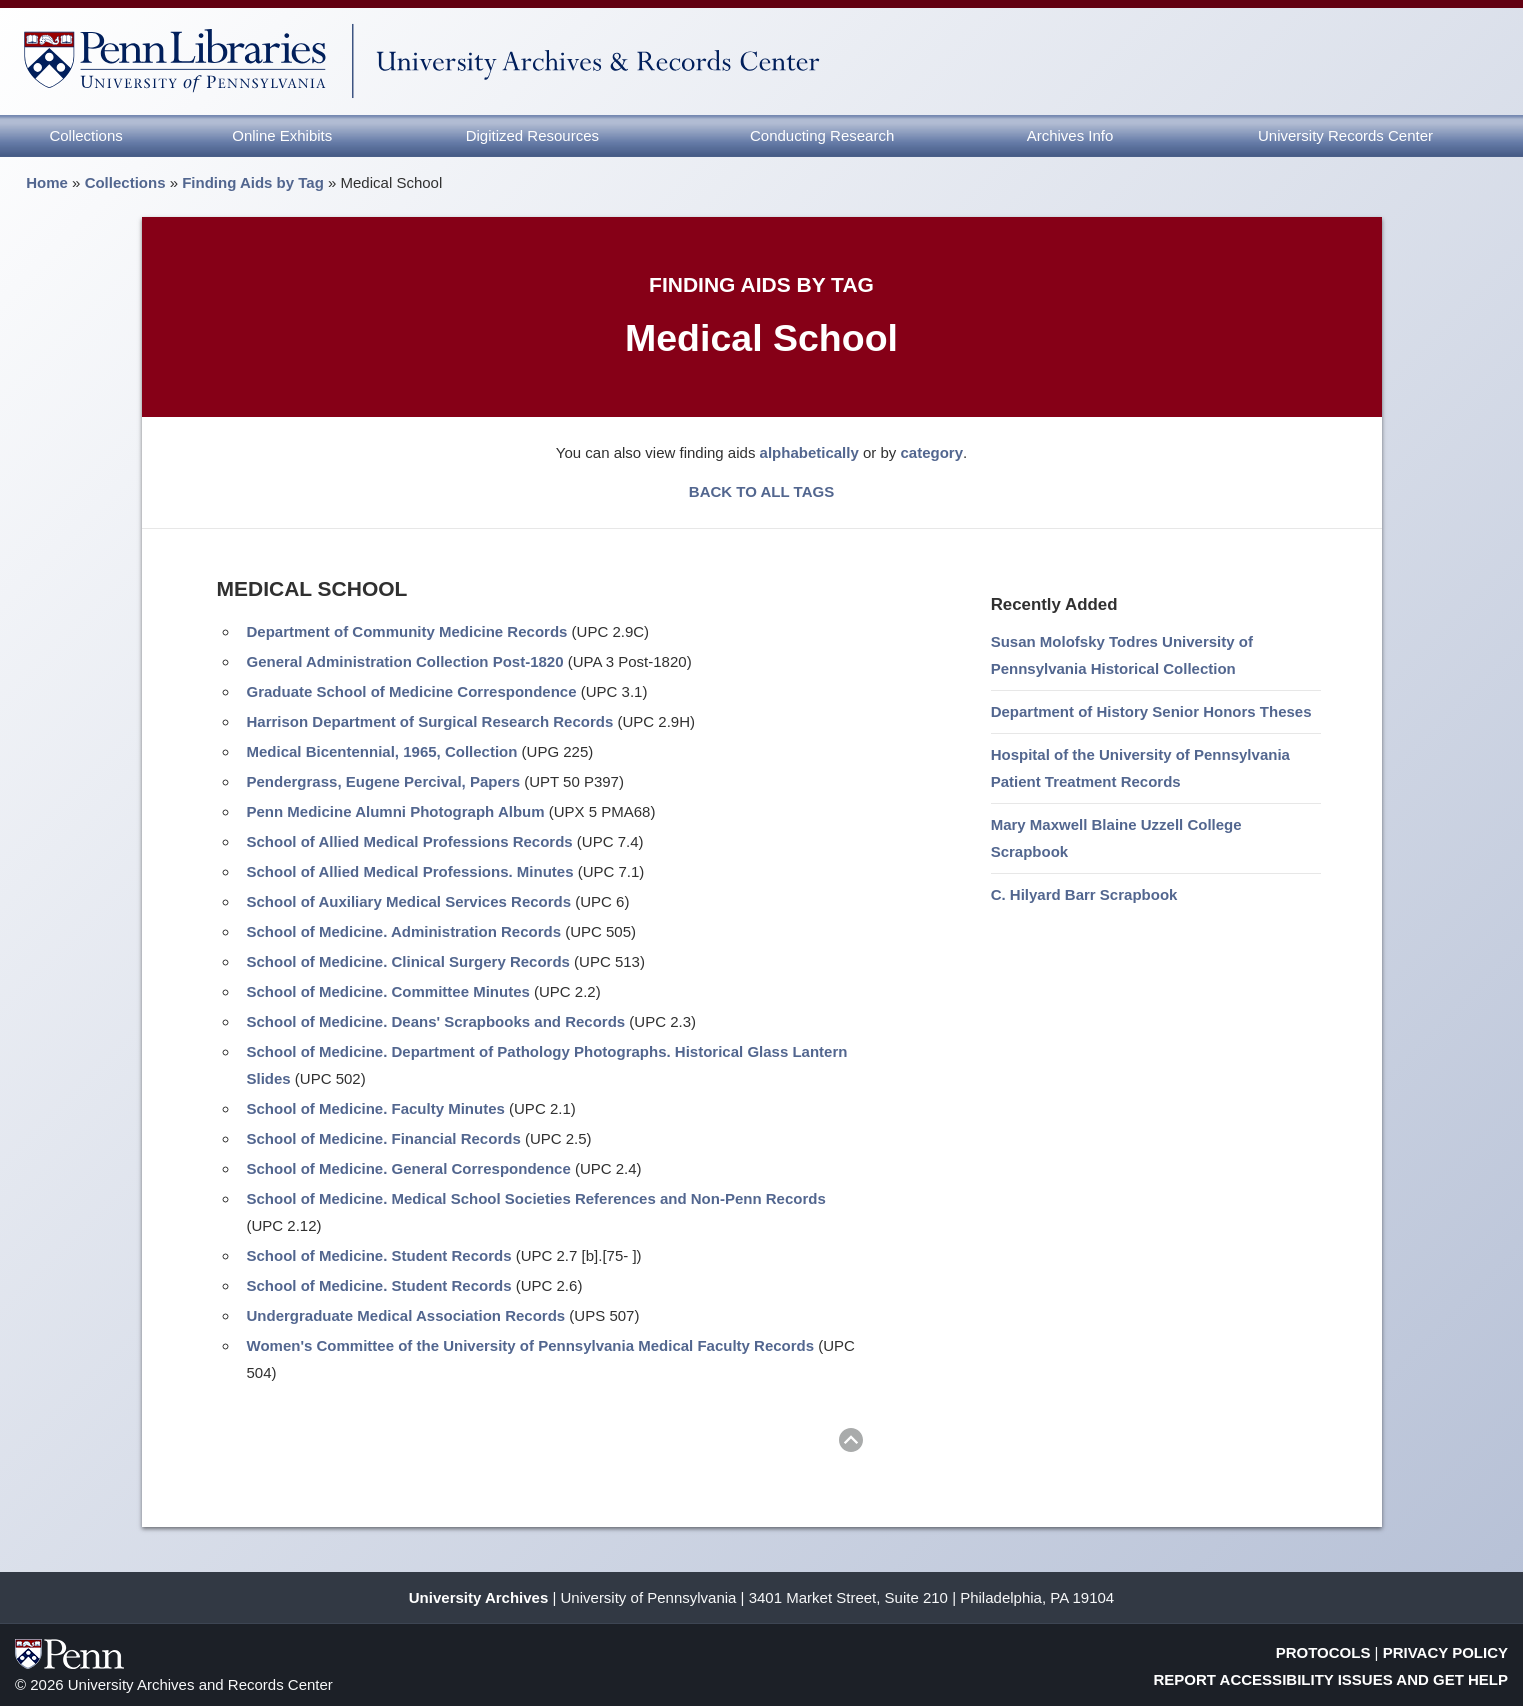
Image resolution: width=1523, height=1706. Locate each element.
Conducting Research (822, 135)
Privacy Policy (1445, 1652)
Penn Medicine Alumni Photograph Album (396, 811)
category (931, 452)
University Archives (479, 1597)
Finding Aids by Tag (253, 182)
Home (47, 182)
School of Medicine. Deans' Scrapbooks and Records (436, 1021)
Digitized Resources (532, 135)
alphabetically (809, 452)
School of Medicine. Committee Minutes (388, 991)
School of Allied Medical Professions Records (410, 841)
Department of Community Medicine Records (407, 631)
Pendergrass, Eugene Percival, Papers (383, 781)
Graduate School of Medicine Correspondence (412, 691)
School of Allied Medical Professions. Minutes (410, 871)
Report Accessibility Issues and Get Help (1331, 1679)
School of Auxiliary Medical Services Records (409, 901)
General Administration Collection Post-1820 (405, 661)
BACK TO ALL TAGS (761, 491)
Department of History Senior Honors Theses (1151, 711)
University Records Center (1345, 135)
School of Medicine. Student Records (379, 1255)
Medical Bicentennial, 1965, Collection (382, 751)
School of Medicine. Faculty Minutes (376, 1108)
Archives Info (1070, 135)
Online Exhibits (282, 135)
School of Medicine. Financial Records (384, 1138)
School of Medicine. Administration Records (404, 931)
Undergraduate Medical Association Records (406, 1315)
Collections (85, 135)
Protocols (1323, 1652)
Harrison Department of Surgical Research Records (430, 721)
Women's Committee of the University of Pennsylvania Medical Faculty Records (531, 1345)
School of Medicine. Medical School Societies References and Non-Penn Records (536, 1198)
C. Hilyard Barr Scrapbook (1084, 894)
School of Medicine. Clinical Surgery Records (408, 961)
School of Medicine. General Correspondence (409, 1168)
